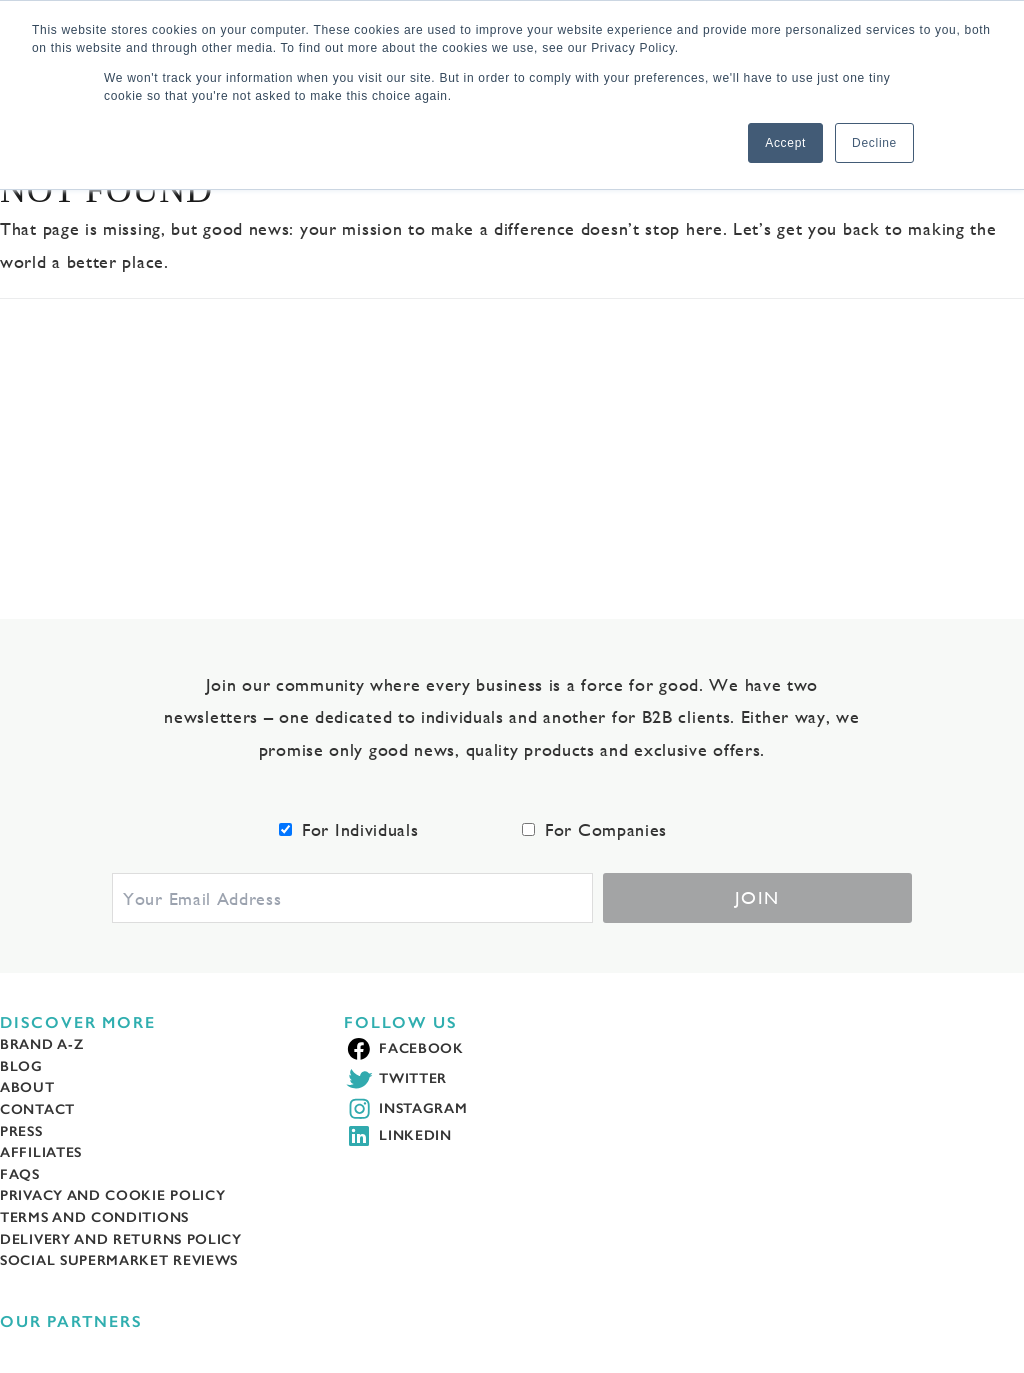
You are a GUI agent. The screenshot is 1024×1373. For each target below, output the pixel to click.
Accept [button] (785, 143)
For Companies (606, 829)
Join (757, 897)
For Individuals (360, 829)
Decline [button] (874, 143)
